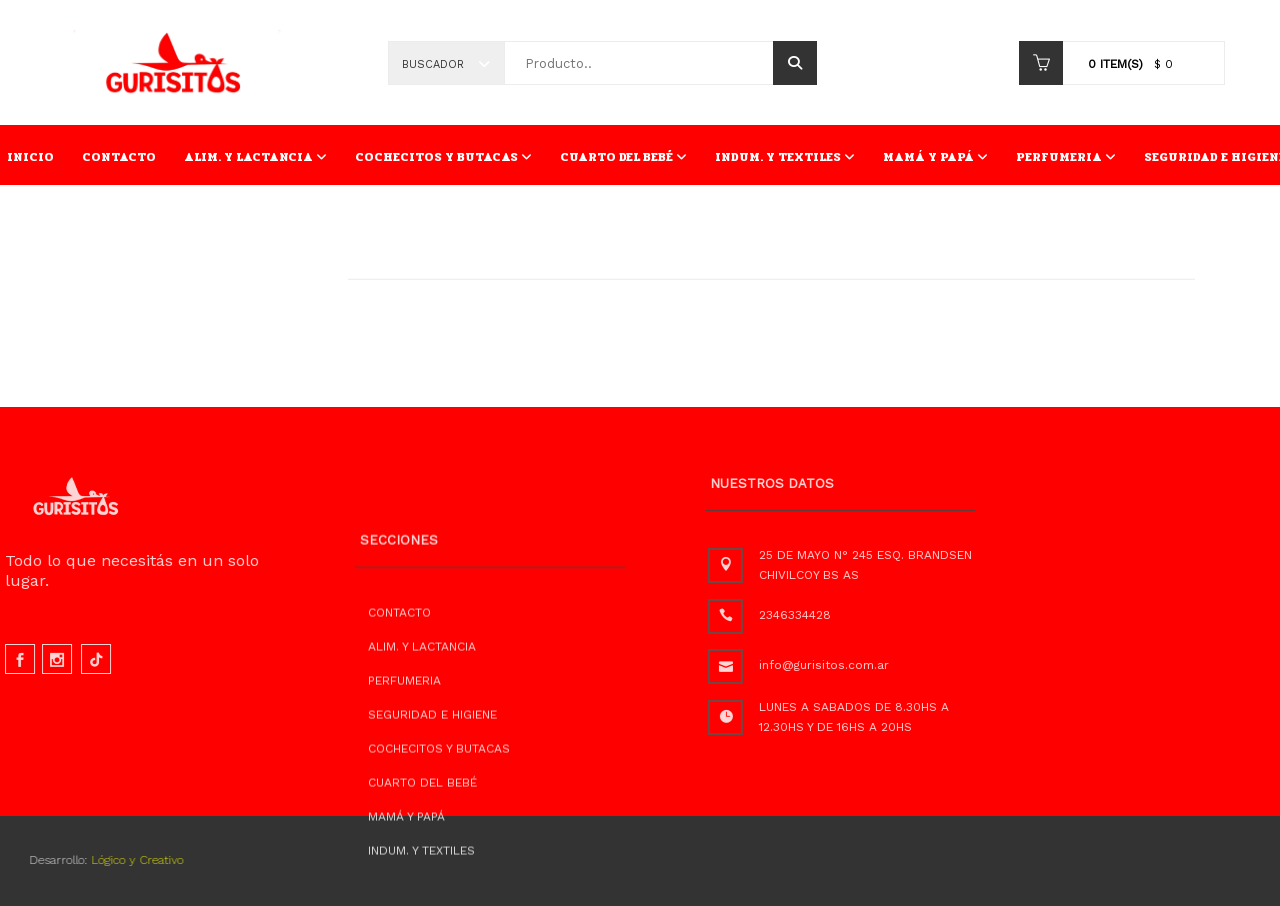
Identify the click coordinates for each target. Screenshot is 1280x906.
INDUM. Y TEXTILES (785, 157)
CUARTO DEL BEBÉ (623, 157)
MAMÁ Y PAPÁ (935, 157)
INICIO (30, 157)
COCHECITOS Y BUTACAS (443, 157)
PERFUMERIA (1066, 157)
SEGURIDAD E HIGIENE (432, 751)
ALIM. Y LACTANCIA (255, 157)
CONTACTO (119, 157)
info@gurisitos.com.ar (856, 665)
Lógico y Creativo (119, 860)
